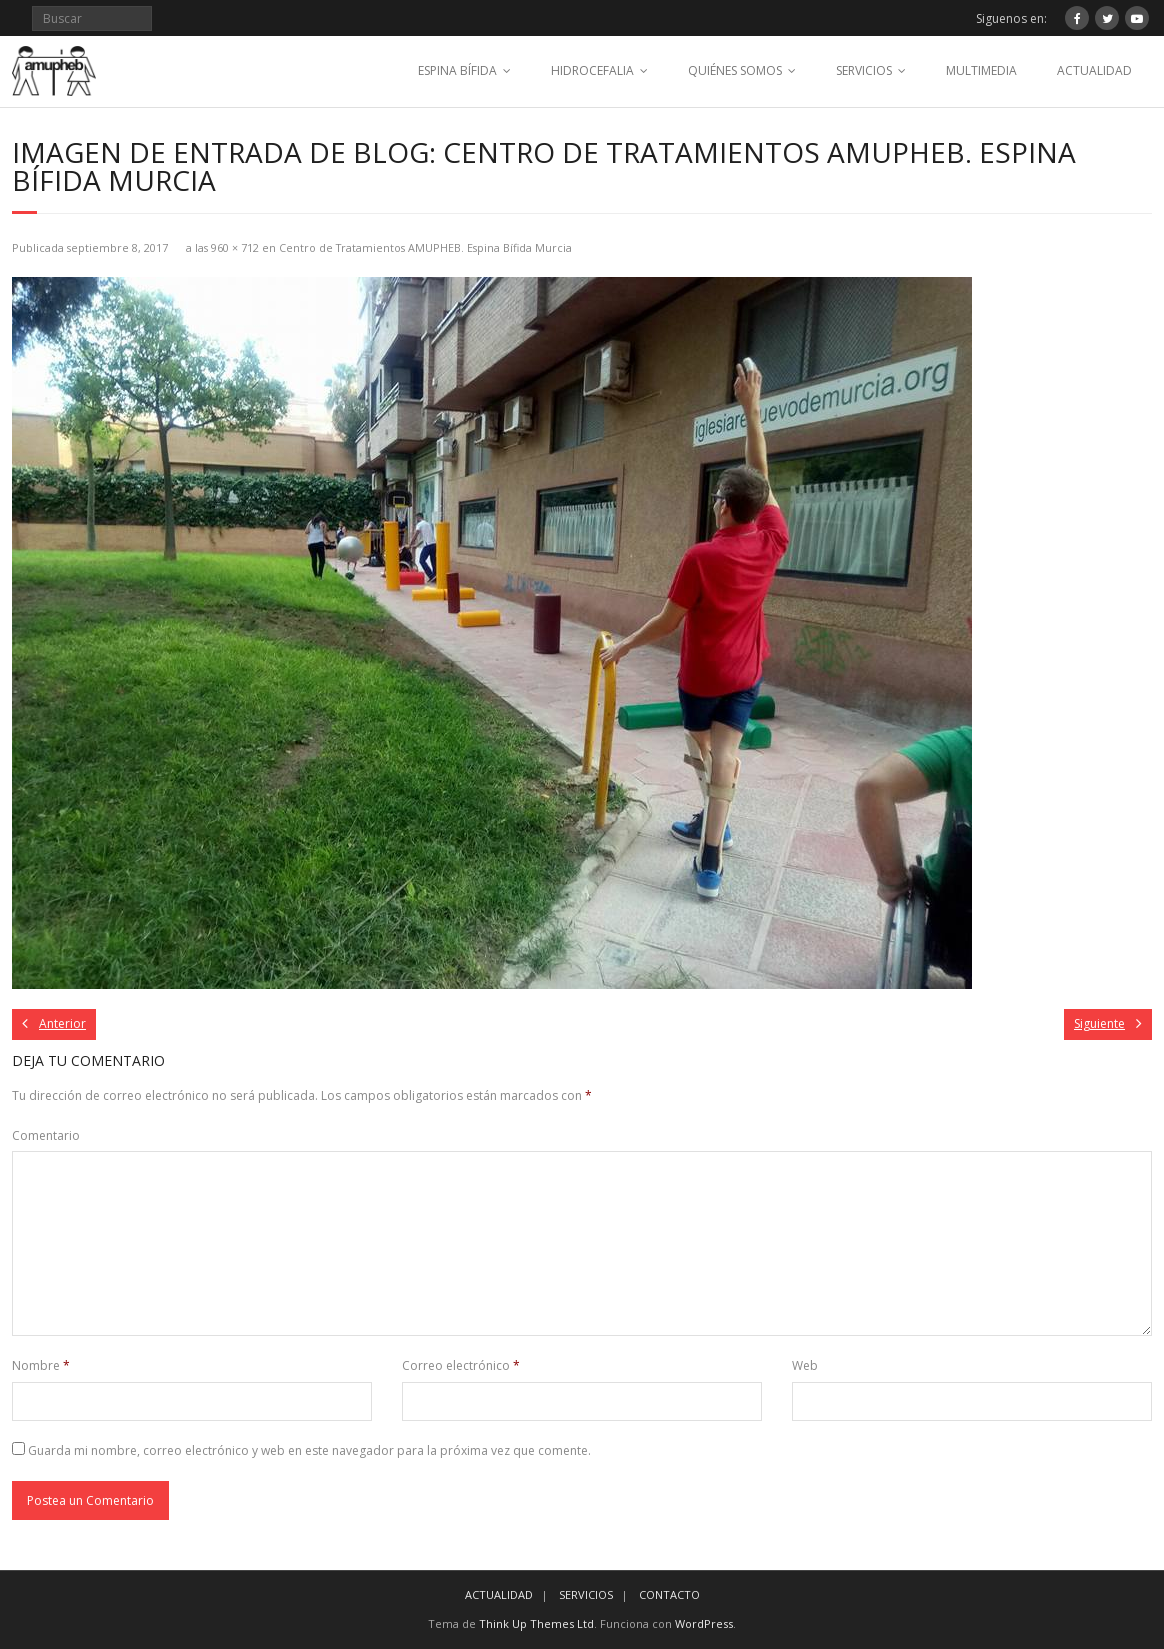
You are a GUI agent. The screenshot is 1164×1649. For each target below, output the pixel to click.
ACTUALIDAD (1094, 70)
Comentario (46, 1135)
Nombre (41, 1365)
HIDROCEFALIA (592, 70)
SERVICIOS (864, 70)
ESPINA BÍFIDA (457, 70)
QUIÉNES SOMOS (735, 70)
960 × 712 (235, 247)
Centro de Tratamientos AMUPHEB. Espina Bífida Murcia (425, 247)
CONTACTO (669, 1594)
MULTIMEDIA (981, 70)
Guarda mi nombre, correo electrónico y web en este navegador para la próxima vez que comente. (309, 1450)
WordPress (704, 1623)
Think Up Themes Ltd (536, 1623)
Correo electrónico (461, 1365)
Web (805, 1365)
